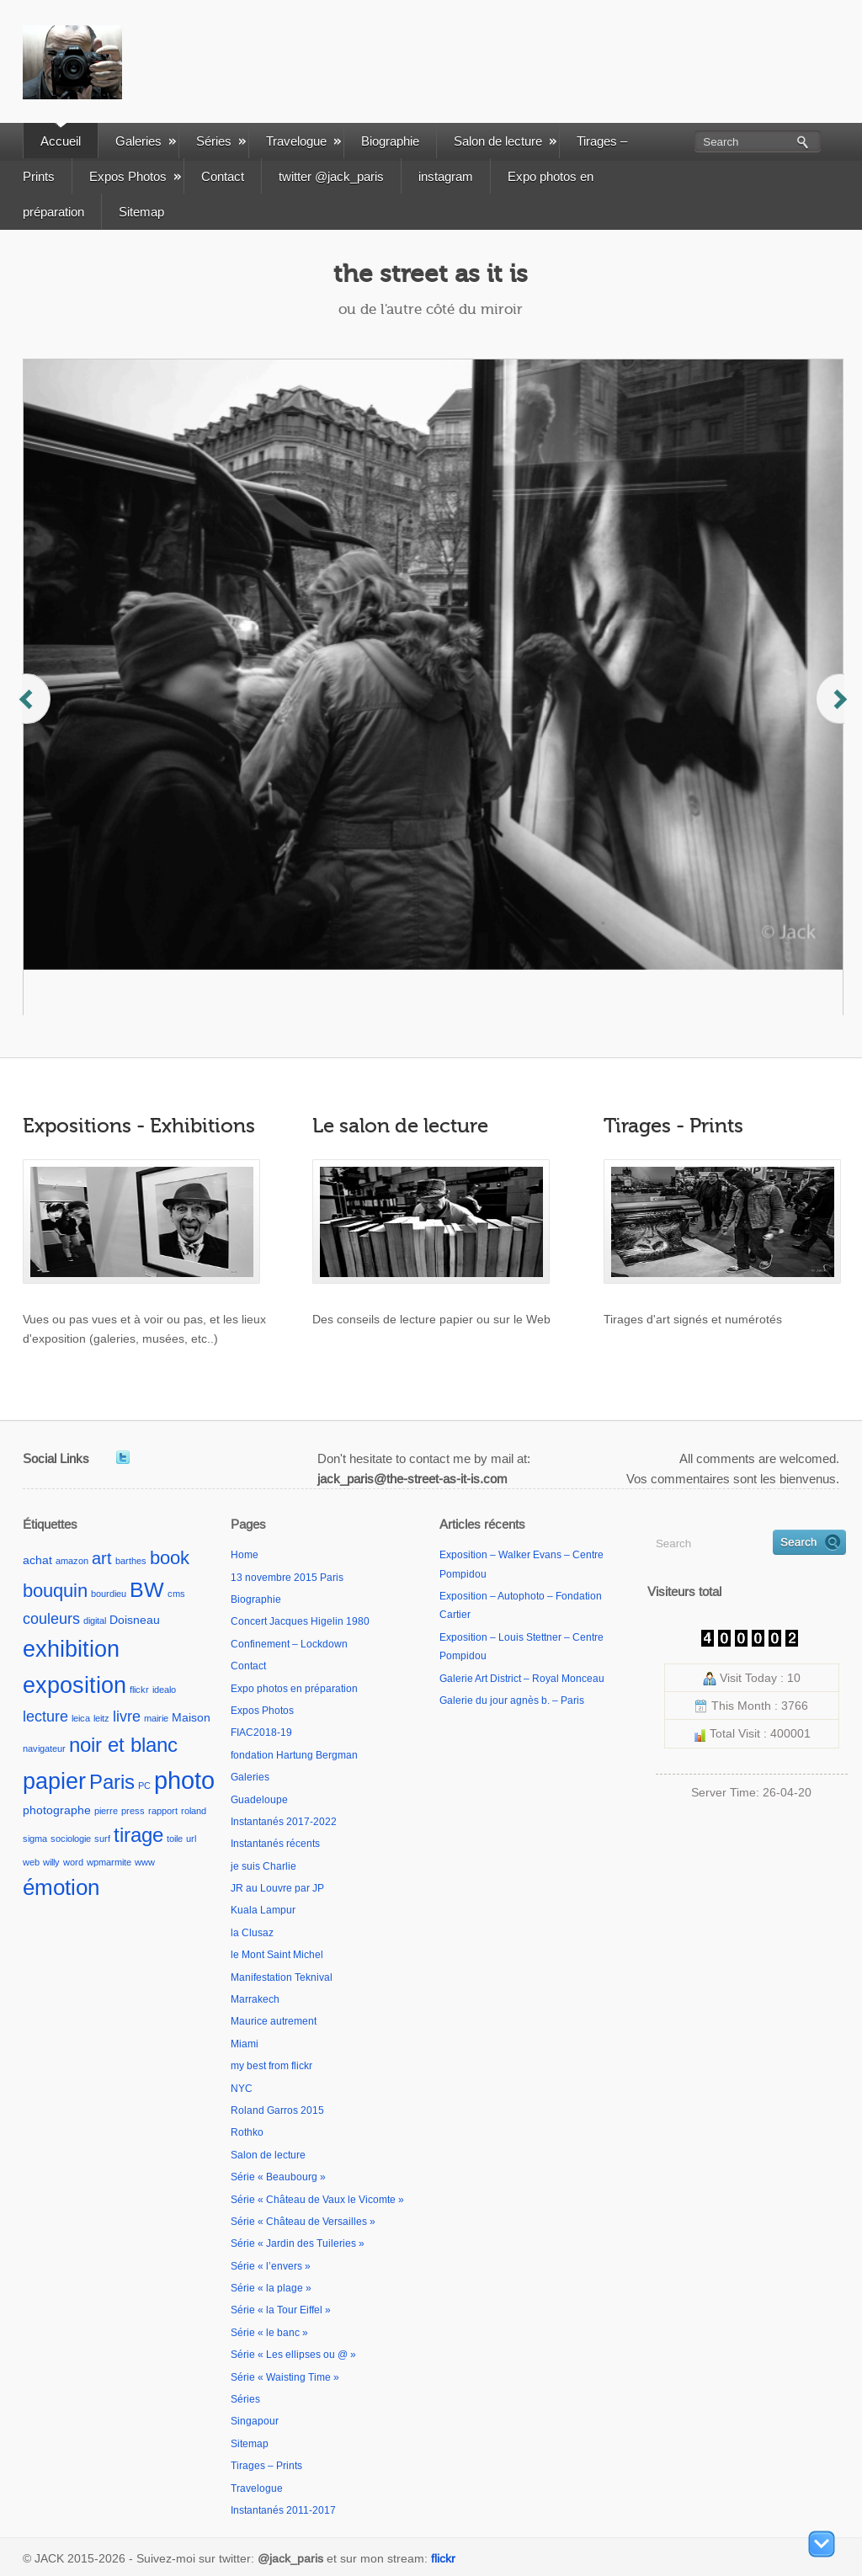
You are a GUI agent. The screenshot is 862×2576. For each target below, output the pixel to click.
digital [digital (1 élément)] (94, 1620)
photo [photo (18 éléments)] (184, 1780)
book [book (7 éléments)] (169, 1557)
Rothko (247, 2132)
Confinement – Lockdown (289, 1644)
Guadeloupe (259, 1800)
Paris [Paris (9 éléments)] (112, 1781)
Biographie (390, 141)
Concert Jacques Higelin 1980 (300, 1621)
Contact (222, 176)
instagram (445, 176)
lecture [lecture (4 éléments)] (45, 1716)
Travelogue (303, 141)
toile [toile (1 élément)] (175, 1839)
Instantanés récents (275, 1844)
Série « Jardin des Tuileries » (297, 2243)
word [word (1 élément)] (73, 1862)
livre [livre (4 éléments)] (127, 1716)
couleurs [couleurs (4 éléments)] (51, 1618)
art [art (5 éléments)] (102, 1558)
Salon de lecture (505, 141)
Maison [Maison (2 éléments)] (191, 1717)
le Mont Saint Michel (277, 1955)
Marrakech (255, 1999)
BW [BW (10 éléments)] (147, 1589)
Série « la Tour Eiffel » (281, 2310)
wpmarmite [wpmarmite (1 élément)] (109, 1862)
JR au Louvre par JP (277, 1888)
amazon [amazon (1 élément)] (72, 1561)
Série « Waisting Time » (285, 2377)
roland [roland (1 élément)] (193, 1811)
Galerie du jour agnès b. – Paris (511, 1700)
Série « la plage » (271, 2288)
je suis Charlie (263, 1866)
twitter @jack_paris (331, 176)
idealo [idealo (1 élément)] (164, 1690)
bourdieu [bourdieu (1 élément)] (108, 1594)
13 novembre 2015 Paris (287, 1577)
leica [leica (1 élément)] (81, 1718)
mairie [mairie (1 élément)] (156, 1718)
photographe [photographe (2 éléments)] (57, 1810)
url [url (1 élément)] (191, 1839)
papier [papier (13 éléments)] (54, 1781)
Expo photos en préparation (294, 1689)
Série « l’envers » (271, 2266)
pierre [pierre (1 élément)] (106, 1811)
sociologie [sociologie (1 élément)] (71, 1839)
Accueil (60, 141)
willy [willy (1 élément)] (51, 1862)
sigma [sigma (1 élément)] (35, 1839)
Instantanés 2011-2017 (283, 2510)
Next (833, 715)
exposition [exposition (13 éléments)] (74, 1685)
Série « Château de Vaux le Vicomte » (317, 2200)
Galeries (145, 141)
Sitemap (141, 212)
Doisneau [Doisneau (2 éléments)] (134, 1619)
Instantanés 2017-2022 (284, 1822)
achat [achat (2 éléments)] (37, 1560)
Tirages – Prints (266, 2466)
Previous (36, 715)
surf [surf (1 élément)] (102, 1839)
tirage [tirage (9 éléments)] (138, 1834)
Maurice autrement (274, 2021)
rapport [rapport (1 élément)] (163, 1811)
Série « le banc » (269, 2333)
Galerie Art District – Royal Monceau (521, 1679)
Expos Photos (135, 176)
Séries (221, 141)
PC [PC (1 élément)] (144, 1785)
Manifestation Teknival (282, 1977)
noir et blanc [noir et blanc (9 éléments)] (123, 1744)
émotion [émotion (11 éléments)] (61, 1887)
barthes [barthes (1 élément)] (130, 1561)
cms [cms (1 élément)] (176, 1594)
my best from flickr (271, 2066)
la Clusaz (252, 1933)
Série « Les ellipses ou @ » (293, 2354)
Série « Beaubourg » (278, 2177)
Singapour (255, 2421)
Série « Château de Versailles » (303, 2221)
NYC (242, 2088)
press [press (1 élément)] (133, 1811)
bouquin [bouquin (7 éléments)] (55, 1590)
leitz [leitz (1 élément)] (101, 1718)
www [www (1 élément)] (145, 1862)
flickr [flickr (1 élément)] (139, 1690)
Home (244, 1555)
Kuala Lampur (263, 1910)
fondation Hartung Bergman (294, 1755)
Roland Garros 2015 (277, 2110)
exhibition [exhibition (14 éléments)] (71, 1649)
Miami (244, 2044)
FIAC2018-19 (261, 1732)
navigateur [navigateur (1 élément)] (44, 1748)
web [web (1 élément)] (31, 1862)
